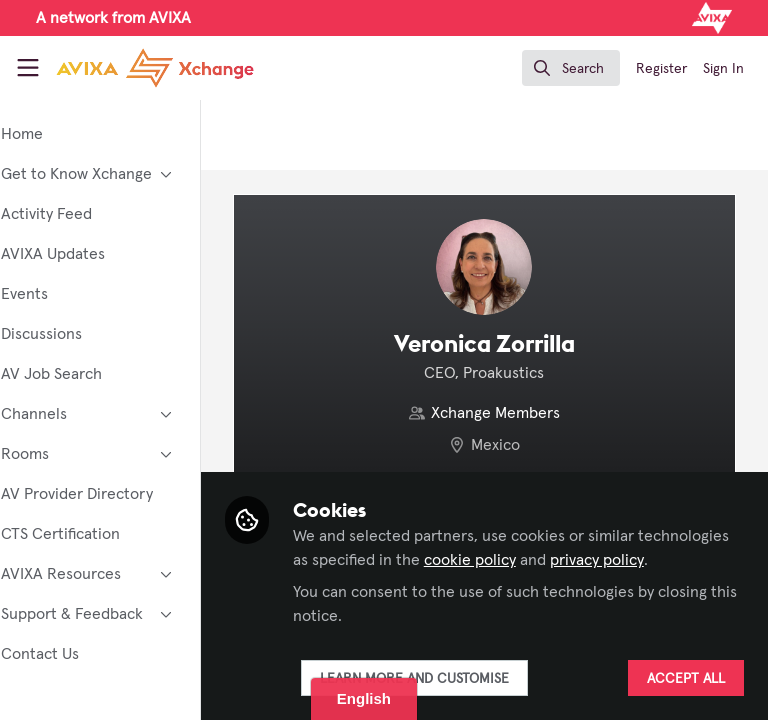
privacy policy (394, 584)
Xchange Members (523, 413)
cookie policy (619, 560)
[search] (571, 68)
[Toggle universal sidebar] (28, 68)
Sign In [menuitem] (723, 69)
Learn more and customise (468, 679)
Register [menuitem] (661, 69)
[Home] (155, 68)
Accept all (686, 679)
